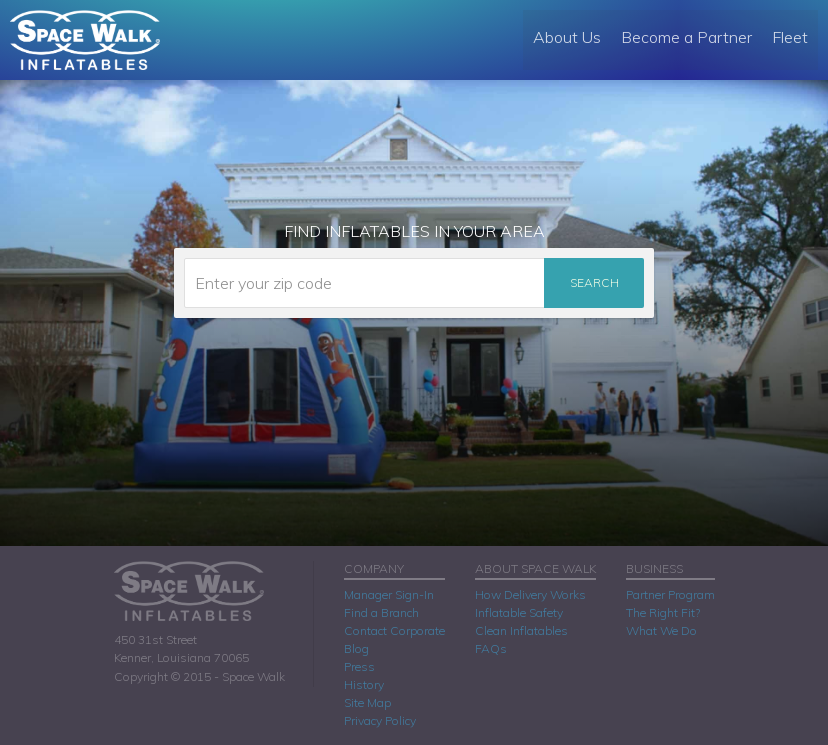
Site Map (367, 702)
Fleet (790, 37)
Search (594, 282)
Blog (356, 648)
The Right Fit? (663, 612)
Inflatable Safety (519, 612)
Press (359, 666)
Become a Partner (686, 37)
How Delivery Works (530, 594)
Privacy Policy (380, 720)
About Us (567, 37)
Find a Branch (381, 612)
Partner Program (670, 594)
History (364, 684)
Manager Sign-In (389, 594)
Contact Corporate (394, 630)
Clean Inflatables (521, 630)
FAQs (491, 648)
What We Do (661, 630)
